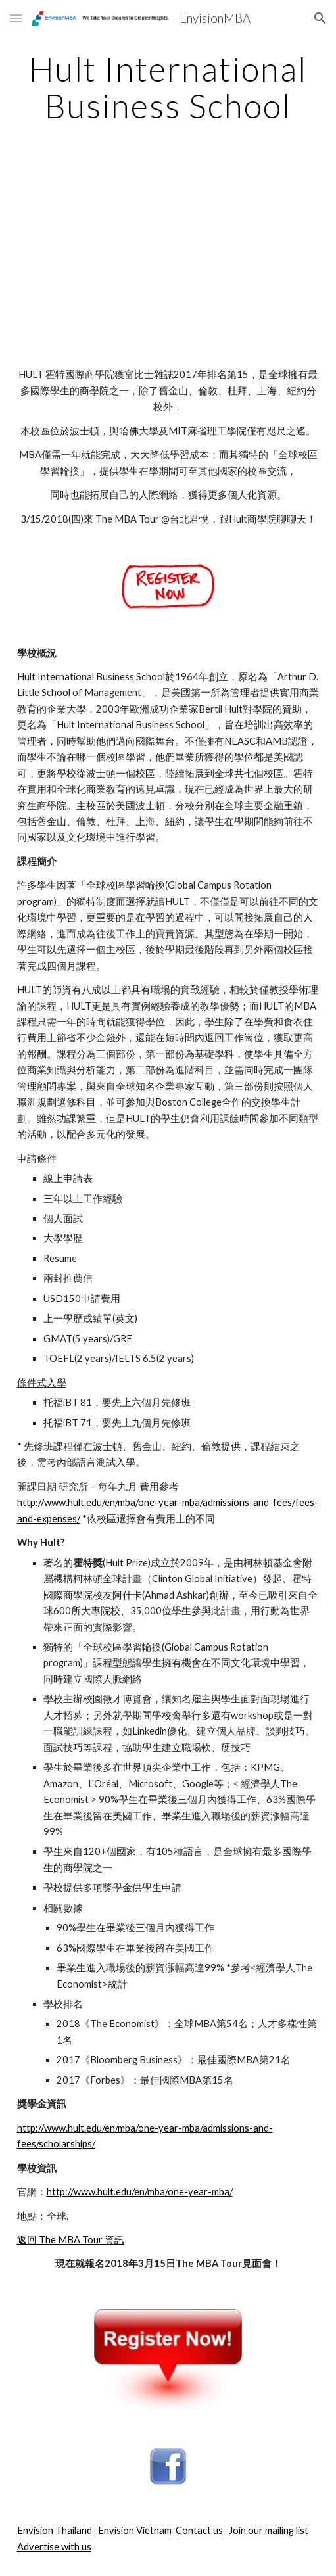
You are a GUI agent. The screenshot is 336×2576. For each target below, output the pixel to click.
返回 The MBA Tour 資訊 (70, 2239)
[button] (16, 18)
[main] (168, 87)
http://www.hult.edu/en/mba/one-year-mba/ (140, 2191)
